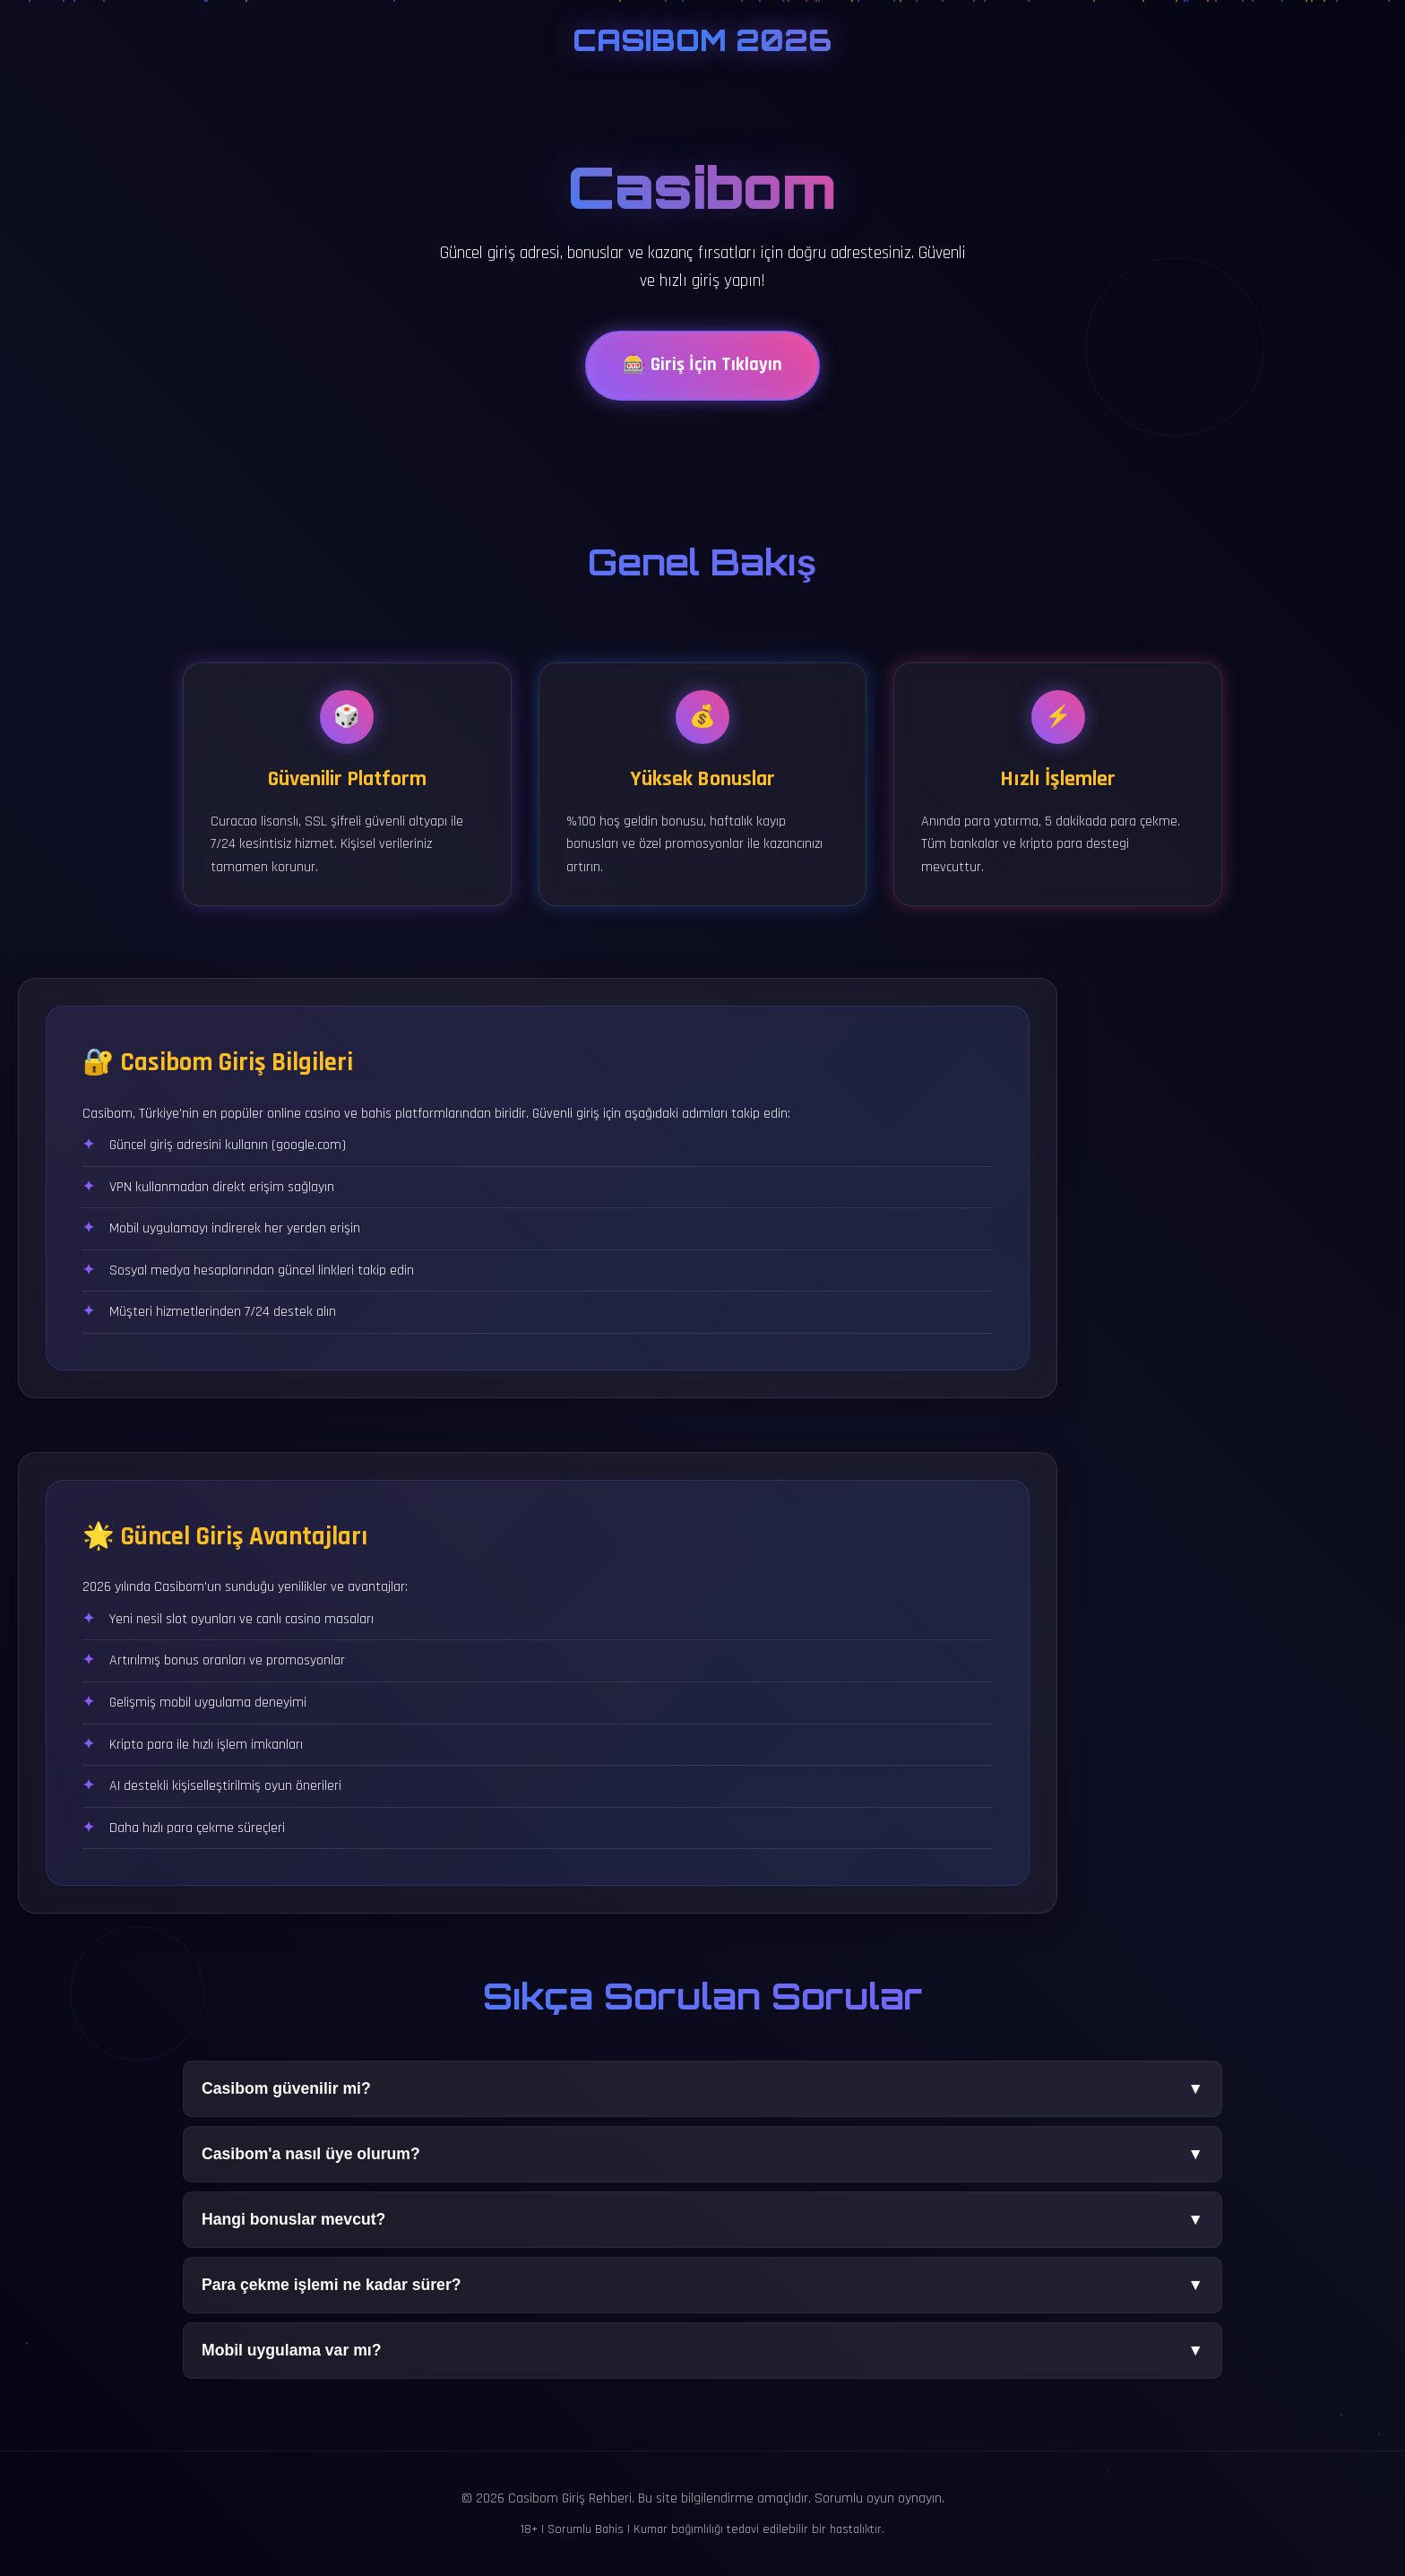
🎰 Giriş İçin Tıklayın (702, 371)
